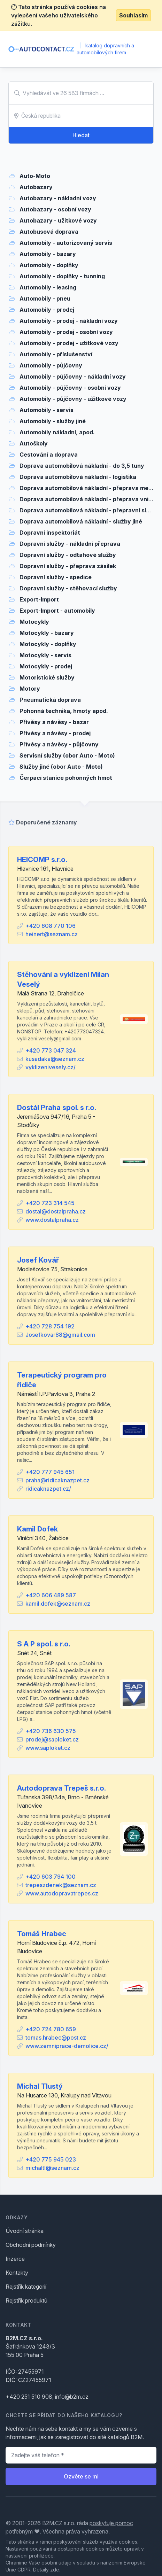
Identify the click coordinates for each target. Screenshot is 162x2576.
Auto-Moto (35, 175)
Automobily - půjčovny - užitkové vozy (73, 398)
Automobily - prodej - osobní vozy (66, 331)
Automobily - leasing (48, 287)
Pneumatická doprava (50, 699)
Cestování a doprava (49, 454)
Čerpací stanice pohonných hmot (66, 777)
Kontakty (17, 2272)
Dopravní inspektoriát (50, 532)
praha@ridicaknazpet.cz (57, 1480)
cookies (128, 2542)
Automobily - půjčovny (51, 365)
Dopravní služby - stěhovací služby (68, 588)
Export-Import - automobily (57, 610)
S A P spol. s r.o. (43, 1644)
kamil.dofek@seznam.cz (57, 1603)
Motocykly (34, 621)
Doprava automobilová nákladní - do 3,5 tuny (82, 465)
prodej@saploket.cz (52, 1739)
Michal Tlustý (40, 2086)
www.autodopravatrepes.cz (61, 1893)
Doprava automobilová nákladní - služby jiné (81, 521)
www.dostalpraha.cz (52, 1219)
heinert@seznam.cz (51, 934)
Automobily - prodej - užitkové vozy (69, 343)
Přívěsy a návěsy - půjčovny (59, 744)
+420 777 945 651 (50, 1471)
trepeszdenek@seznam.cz (60, 1884)
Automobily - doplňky (49, 265)
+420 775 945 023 (50, 2159)
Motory (30, 688)
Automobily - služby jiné (53, 421)
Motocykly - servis (45, 655)
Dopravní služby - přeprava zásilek (68, 565)
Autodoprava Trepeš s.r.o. (61, 1788)
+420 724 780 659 (50, 2029)
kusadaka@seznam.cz (54, 1058)
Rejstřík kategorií (26, 2286)
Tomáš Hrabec (41, 1934)
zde (54, 2570)
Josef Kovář (38, 1260)
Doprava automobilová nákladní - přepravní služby (90, 510)
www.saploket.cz (47, 1747)
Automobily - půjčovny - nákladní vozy (73, 376)
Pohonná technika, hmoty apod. (64, 710)
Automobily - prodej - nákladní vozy (69, 320)
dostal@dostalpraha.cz (55, 1211)
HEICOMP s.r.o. (42, 859)
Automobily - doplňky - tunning (62, 276)
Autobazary (36, 187)
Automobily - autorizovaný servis (66, 242)
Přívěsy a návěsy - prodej (55, 733)
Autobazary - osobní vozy (55, 209)
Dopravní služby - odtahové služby (68, 554)
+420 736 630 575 (50, 1731)
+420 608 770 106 (50, 925)
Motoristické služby (47, 677)
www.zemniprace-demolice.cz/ (66, 2045)
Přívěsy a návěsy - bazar (54, 722)
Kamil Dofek (37, 1529)
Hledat (81, 135)
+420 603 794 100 (50, 1876)
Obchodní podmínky (31, 2244)
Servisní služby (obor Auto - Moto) (67, 755)
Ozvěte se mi (81, 2476)
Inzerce (15, 2258)
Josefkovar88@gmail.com (60, 1334)
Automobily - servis (47, 409)
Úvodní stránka (25, 2230)
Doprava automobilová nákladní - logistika (78, 476)
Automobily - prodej (47, 309)
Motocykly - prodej (46, 666)
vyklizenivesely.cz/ (50, 1067)
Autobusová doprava (49, 231)
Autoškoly (34, 443)
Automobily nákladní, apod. (57, 432)
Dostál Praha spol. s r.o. (56, 1107)
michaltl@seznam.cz (52, 2167)
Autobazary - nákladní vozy (58, 198)
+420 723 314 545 (50, 1203)
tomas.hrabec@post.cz (55, 2037)
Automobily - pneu (45, 298)
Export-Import (39, 599)
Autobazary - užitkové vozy (58, 220)
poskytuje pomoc (111, 2523)
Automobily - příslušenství (56, 354)
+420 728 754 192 (50, 1326)
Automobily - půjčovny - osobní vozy (70, 387)
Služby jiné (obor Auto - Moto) (61, 766)
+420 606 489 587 (50, 1595)
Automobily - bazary (48, 253)
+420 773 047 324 (50, 1050)
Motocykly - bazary (47, 632)
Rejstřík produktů (26, 2300)
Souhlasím (133, 15)
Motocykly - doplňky (48, 644)
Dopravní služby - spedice (56, 577)
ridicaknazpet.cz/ (48, 1488)
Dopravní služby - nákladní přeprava (70, 543)
